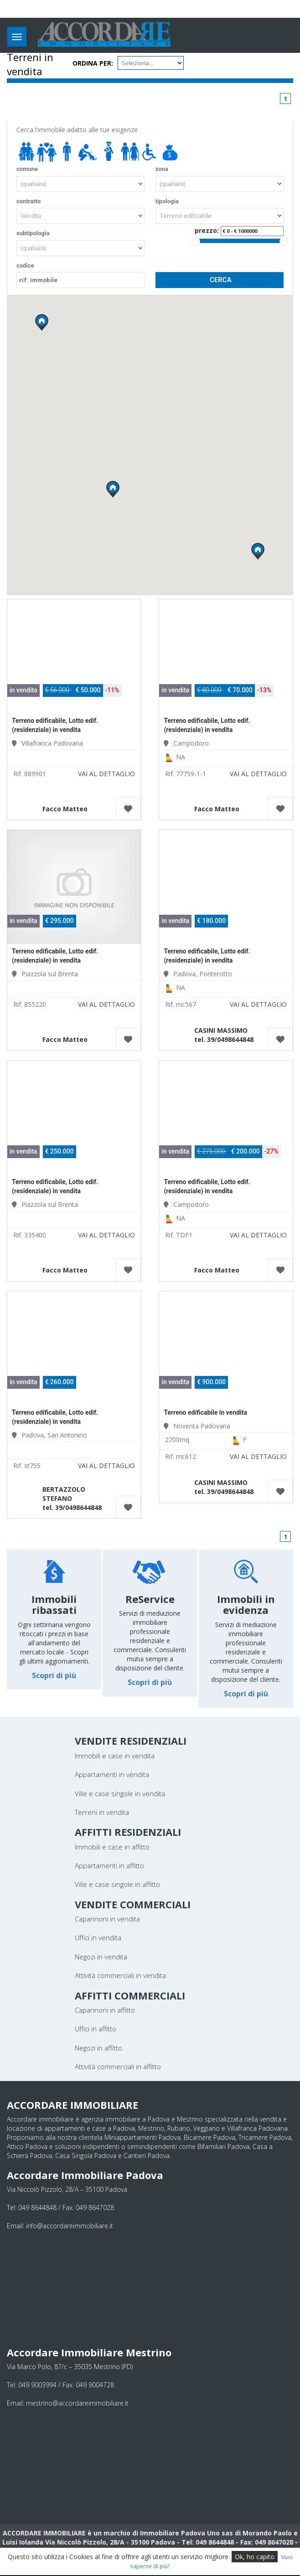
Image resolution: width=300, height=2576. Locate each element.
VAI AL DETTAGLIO (106, 773)
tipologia (167, 201)
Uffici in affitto (95, 2028)
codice (25, 265)
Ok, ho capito (254, 2556)
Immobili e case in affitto (112, 1846)
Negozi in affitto (98, 2047)
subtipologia (32, 233)
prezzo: (239, 231)
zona (161, 168)
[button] (113, 489)
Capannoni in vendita (107, 1918)
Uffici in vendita (98, 1937)
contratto (28, 201)
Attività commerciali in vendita (120, 1975)
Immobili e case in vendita (115, 1755)
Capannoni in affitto (105, 2009)
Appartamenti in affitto (109, 1865)
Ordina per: (92, 63)
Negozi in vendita (101, 1956)
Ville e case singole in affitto (117, 1884)
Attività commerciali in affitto (118, 2066)
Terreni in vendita (102, 1812)
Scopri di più (54, 1675)
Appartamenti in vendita (112, 1774)
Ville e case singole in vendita (120, 1793)
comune (27, 168)
